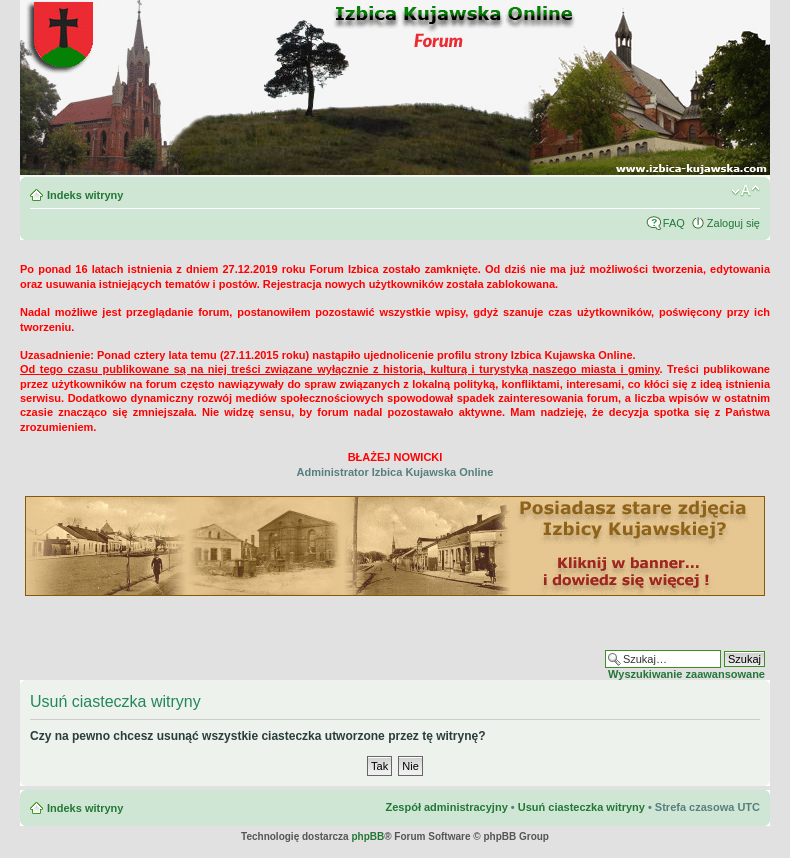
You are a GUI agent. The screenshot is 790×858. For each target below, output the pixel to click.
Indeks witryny (85, 195)
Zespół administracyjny (446, 807)
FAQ (674, 223)
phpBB (367, 836)
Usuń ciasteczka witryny (581, 807)
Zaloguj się (733, 223)
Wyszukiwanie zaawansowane (686, 674)
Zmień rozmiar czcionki (745, 191)
